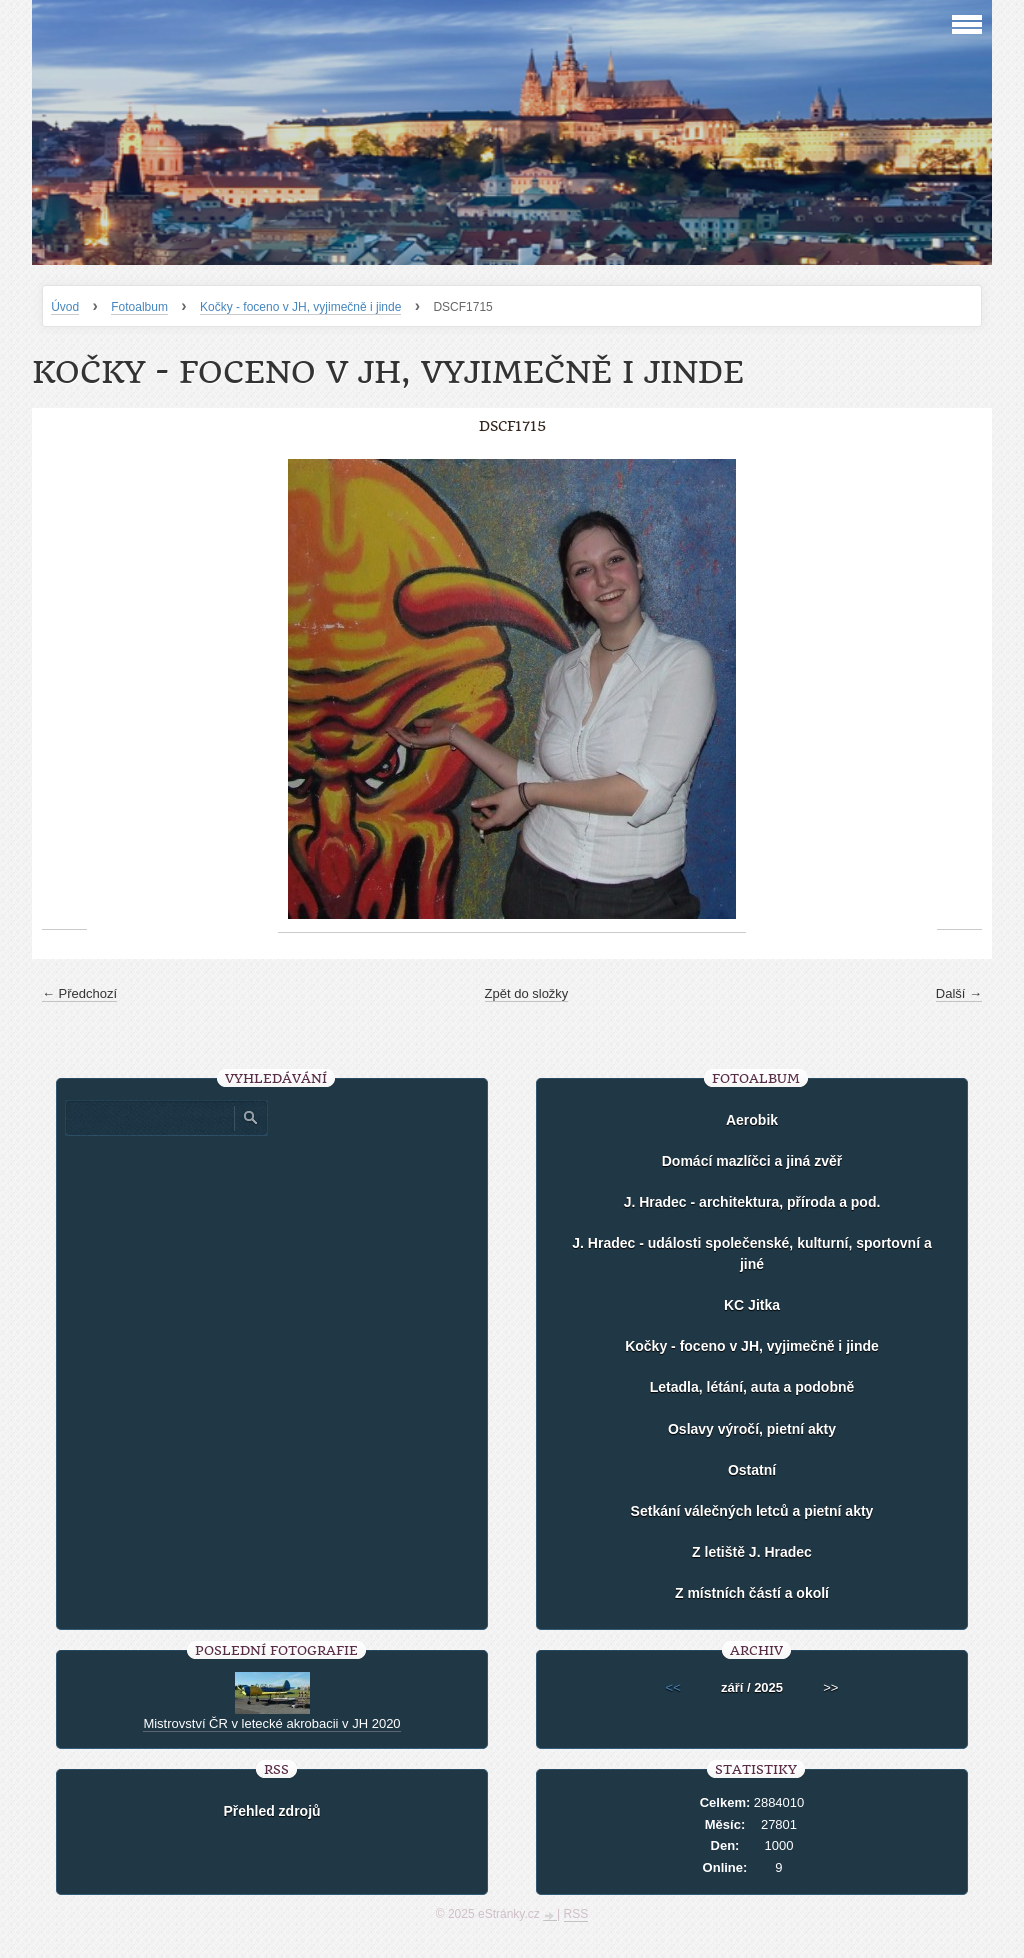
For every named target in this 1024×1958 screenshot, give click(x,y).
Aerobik (752, 1120)
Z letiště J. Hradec (752, 1552)
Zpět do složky (527, 993)
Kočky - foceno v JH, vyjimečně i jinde (300, 307)
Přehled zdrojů (271, 1811)
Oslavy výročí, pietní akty (752, 1429)
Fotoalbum (139, 307)
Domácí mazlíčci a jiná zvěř (752, 1161)
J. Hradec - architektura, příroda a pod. (752, 1202)
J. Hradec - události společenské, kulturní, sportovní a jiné (751, 1253)
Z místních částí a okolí (752, 1593)
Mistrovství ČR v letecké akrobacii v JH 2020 (271, 1723)
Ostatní (752, 1470)
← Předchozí (79, 993)
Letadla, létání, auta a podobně (752, 1387)
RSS (576, 1914)
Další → (959, 993)
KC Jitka (752, 1305)
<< (673, 1687)
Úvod (65, 307)
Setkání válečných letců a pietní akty (752, 1511)
